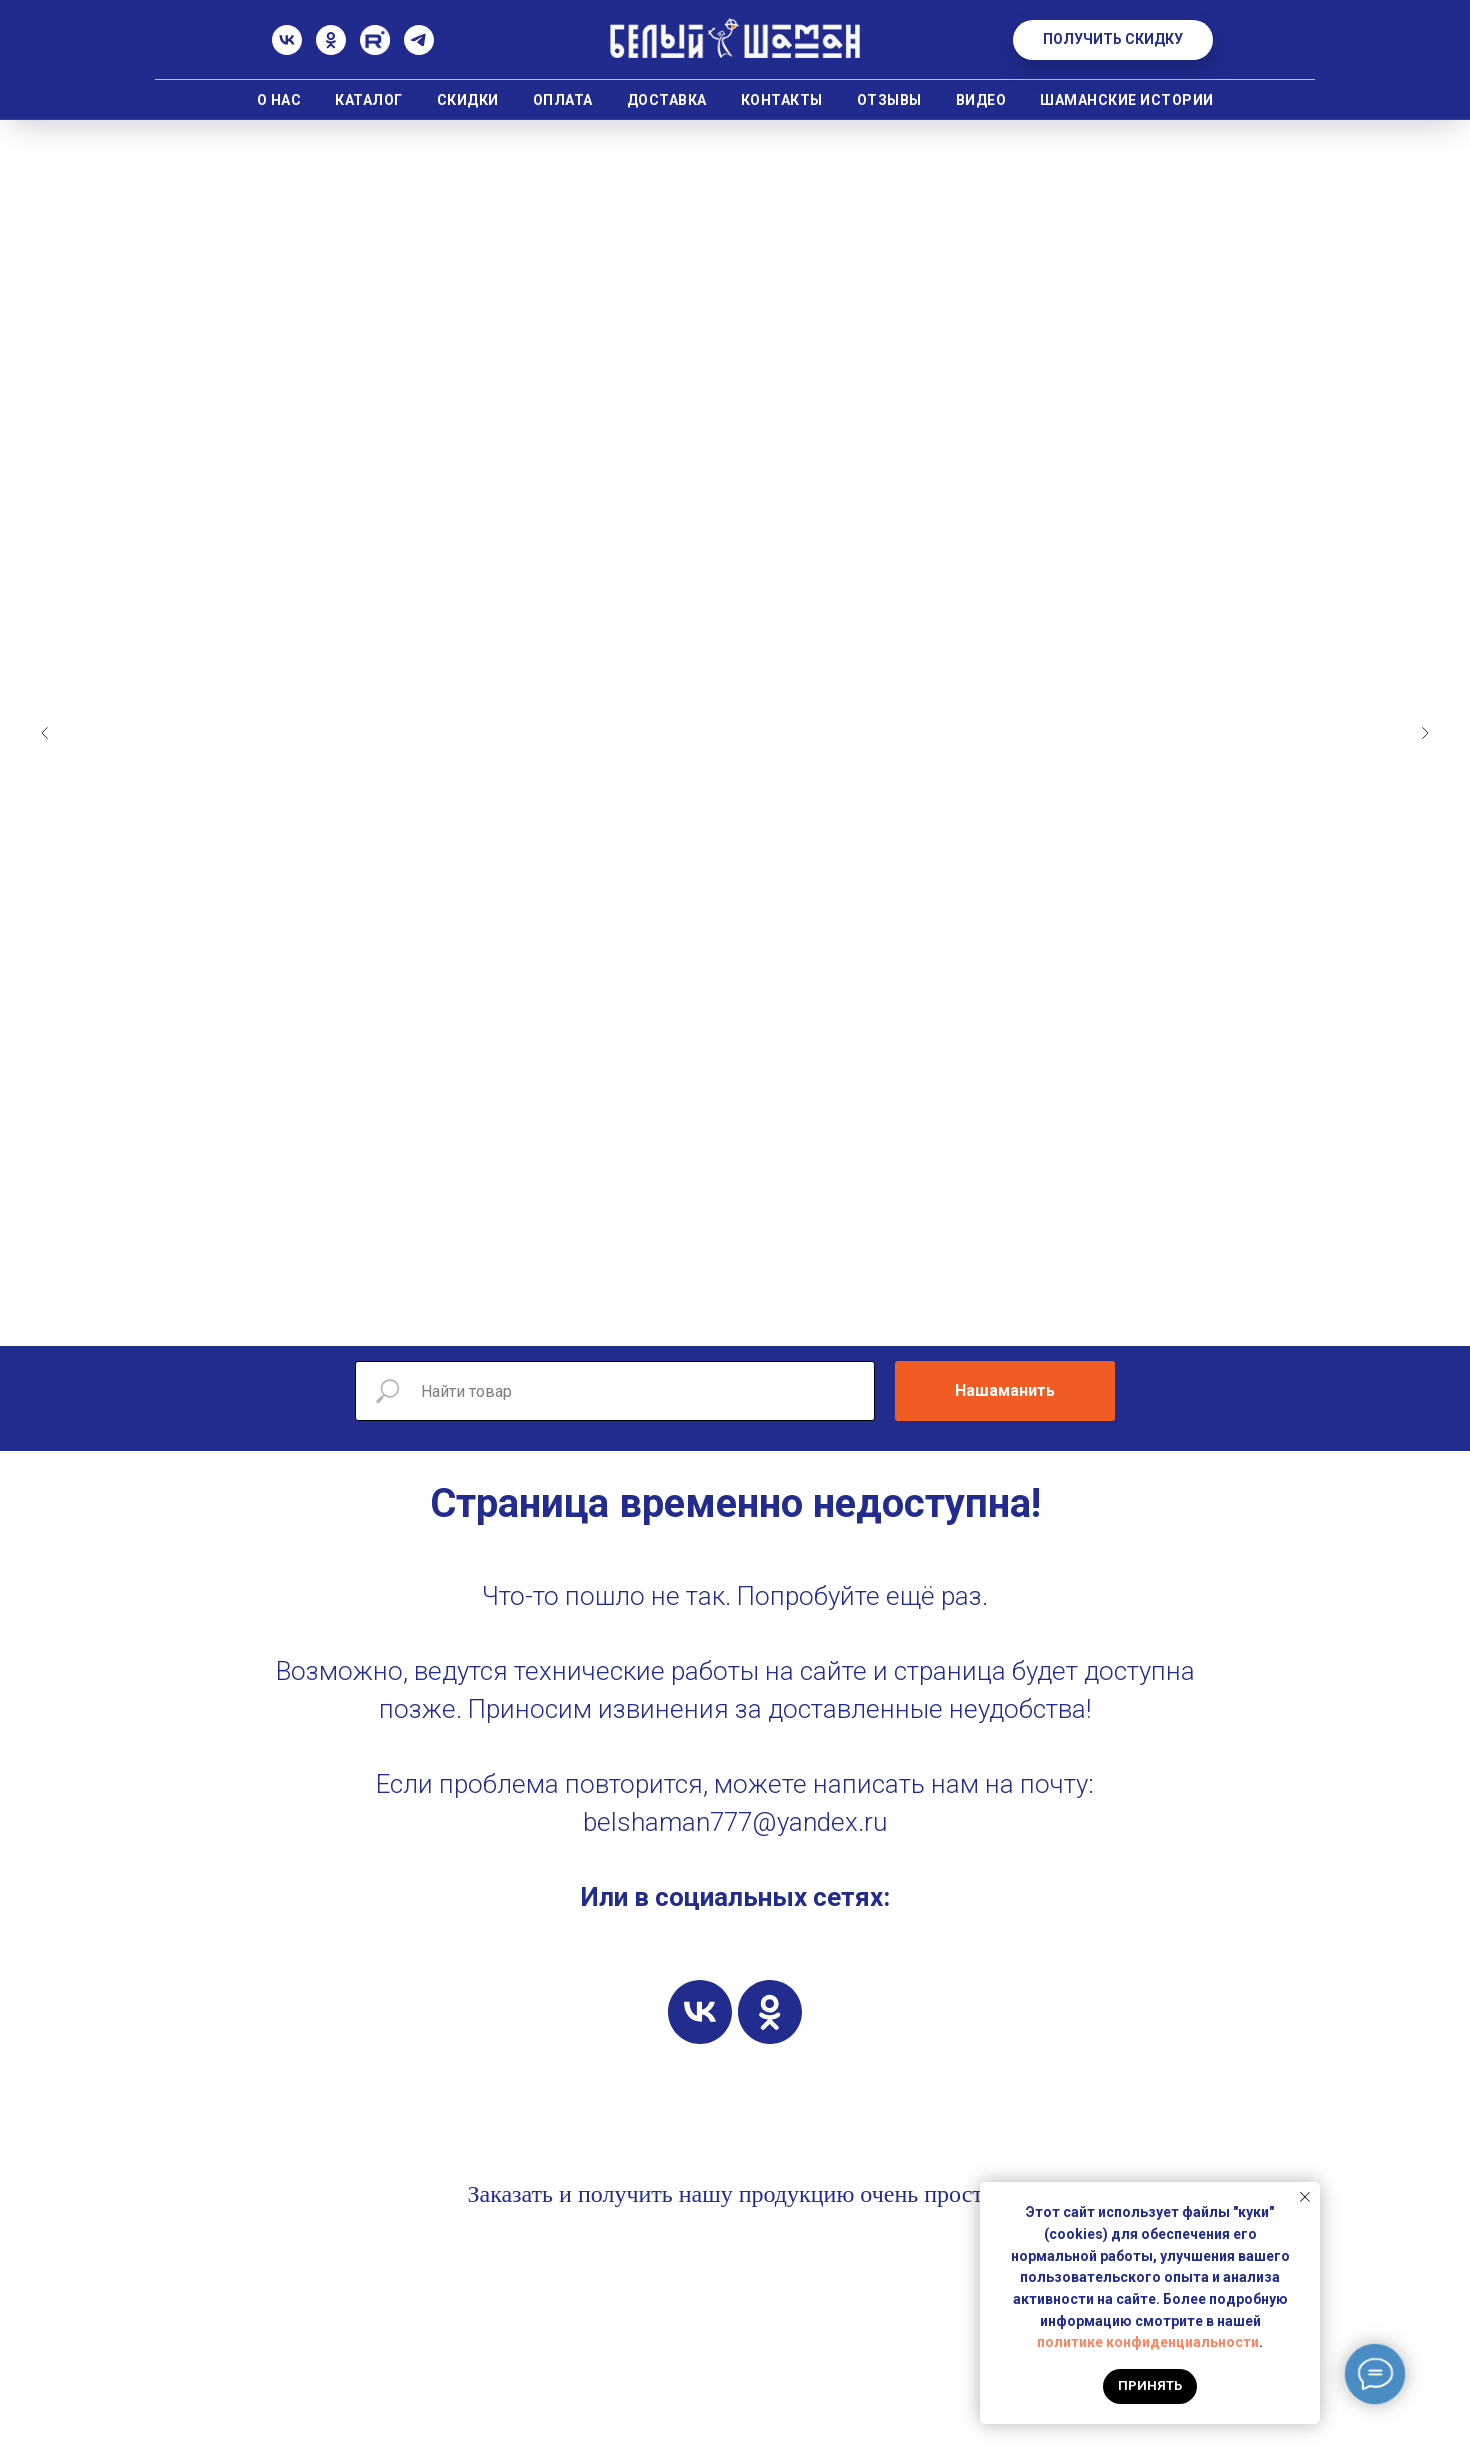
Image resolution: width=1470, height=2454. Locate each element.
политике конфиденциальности (1148, 2342)
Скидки (468, 100)
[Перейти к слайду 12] (845, 1316)
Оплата (563, 100)
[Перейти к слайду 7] (745, 1316)
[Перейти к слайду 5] (705, 1316)
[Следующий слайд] (1425, 733)
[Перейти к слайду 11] (825, 1316)
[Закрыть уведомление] (1305, 2197)
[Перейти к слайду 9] (785, 1316)
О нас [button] (279, 100)
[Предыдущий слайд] (45, 733)
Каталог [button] (369, 100)
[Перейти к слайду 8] (765, 1316)
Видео (981, 100)
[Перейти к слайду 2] (645, 1316)
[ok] (770, 2012)
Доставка (667, 100)
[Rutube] (375, 49)
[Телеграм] (419, 49)
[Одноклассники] (331, 49)
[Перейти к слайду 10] (805, 1316)
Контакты (782, 100)
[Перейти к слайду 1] (625, 1316)
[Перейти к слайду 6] (725, 1316)
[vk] (700, 2012)
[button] (1113, 40)
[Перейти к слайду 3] (665, 1316)
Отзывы (889, 100)
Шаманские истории (1127, 100)
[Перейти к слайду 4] (685, 1316)
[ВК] (287, 49)
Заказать (510, 2194)
